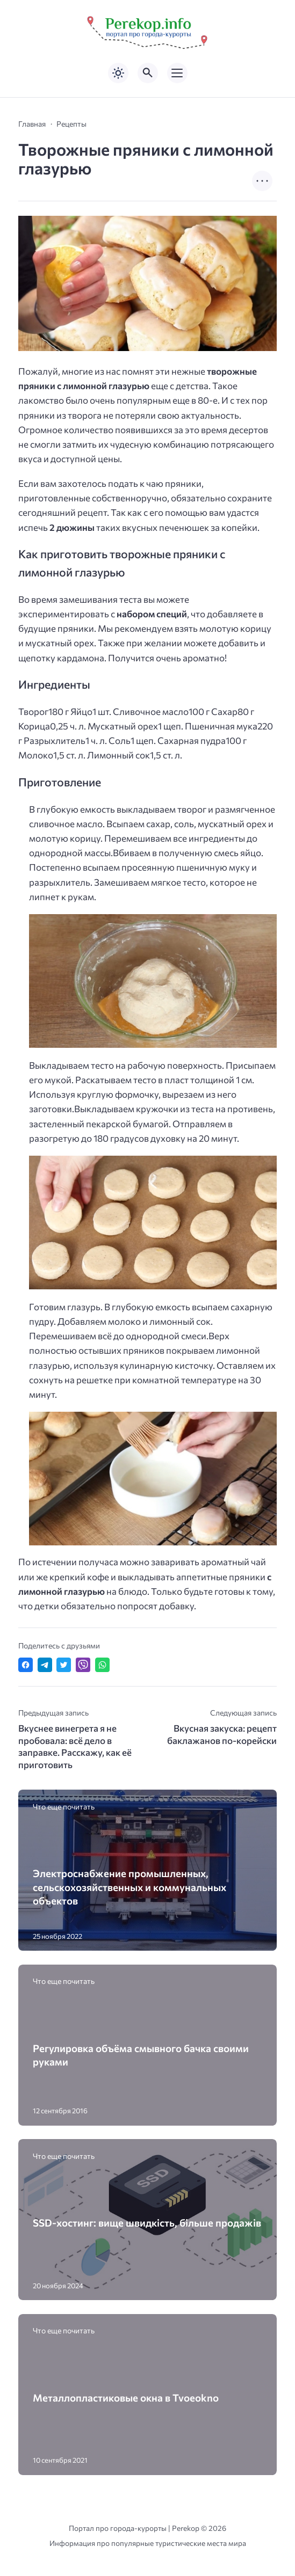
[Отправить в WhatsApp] (102, 1665)
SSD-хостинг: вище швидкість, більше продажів (147, 2222)
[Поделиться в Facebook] (25, 1665)
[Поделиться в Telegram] (45, 1665)
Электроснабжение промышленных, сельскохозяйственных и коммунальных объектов (129, 1886)
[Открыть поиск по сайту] (148, 73)
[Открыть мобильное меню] (177, 73)
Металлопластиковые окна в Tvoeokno (126, 2397)
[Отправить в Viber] (83, 1665)
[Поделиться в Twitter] (63, 1665)
